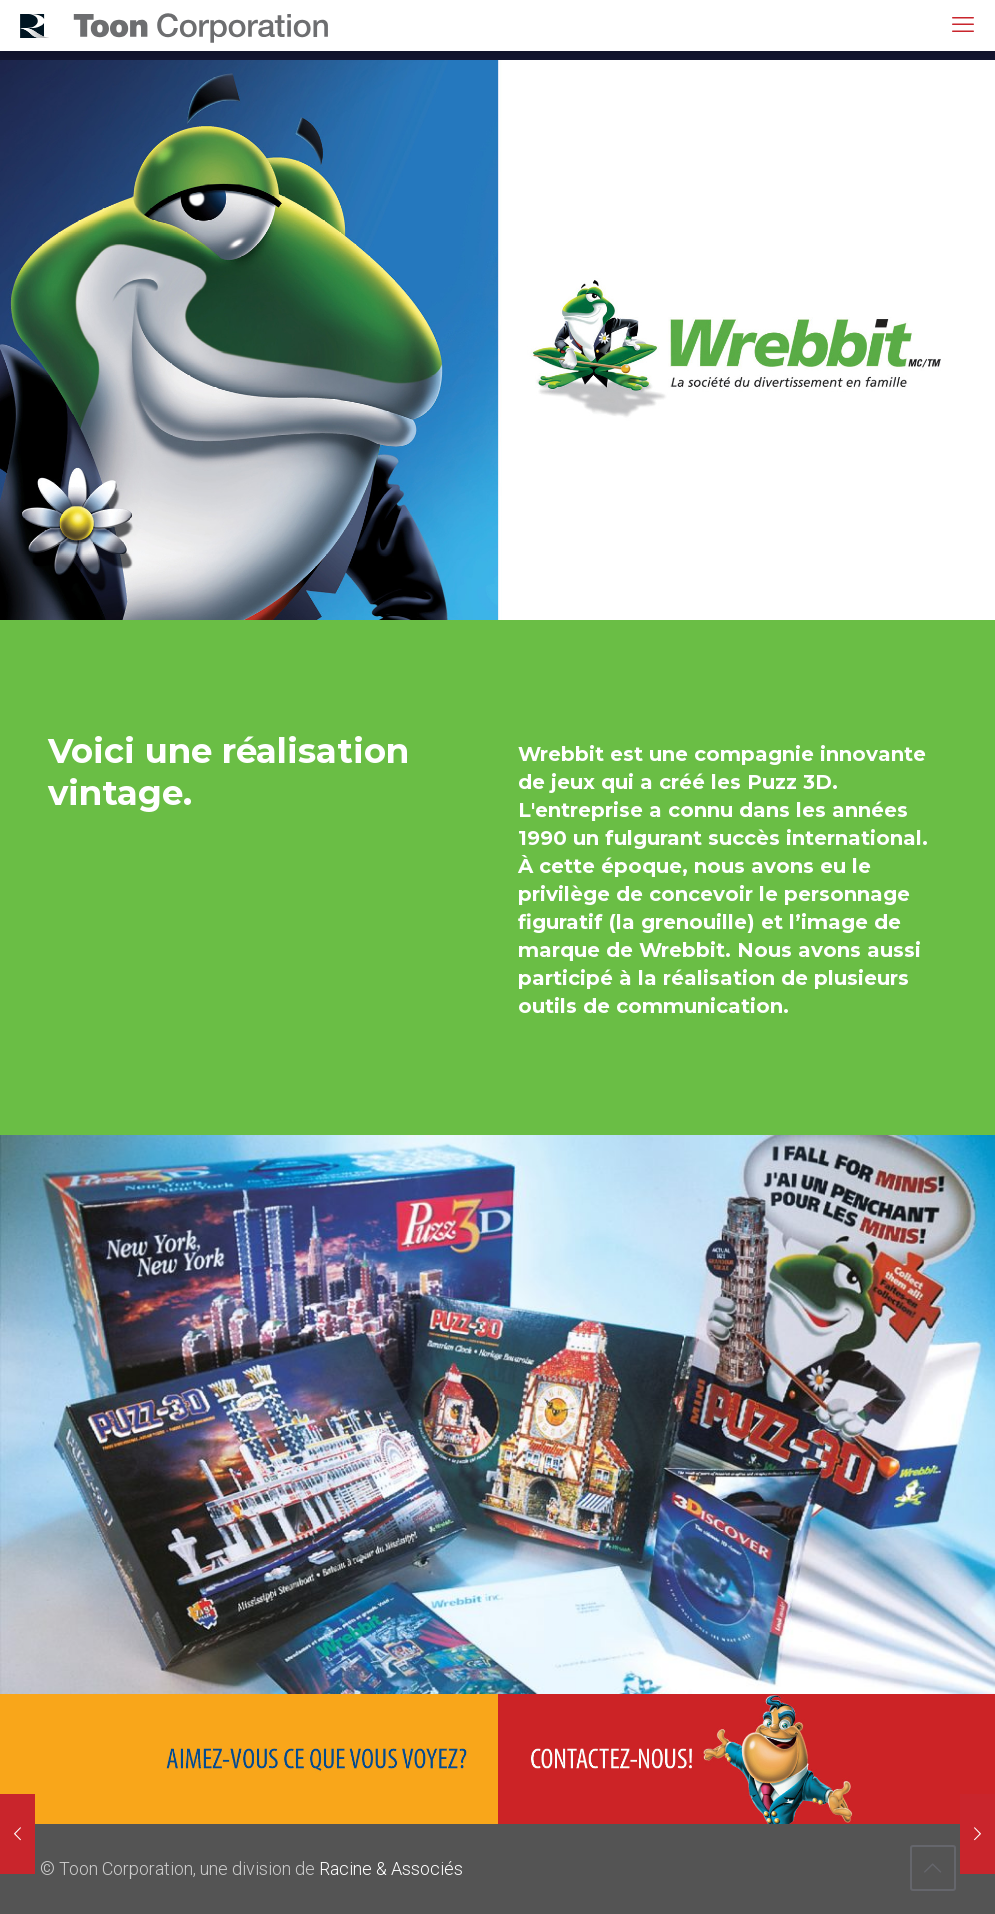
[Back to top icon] (933, 1868)
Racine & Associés (391, 1868)
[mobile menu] (963, 25)
